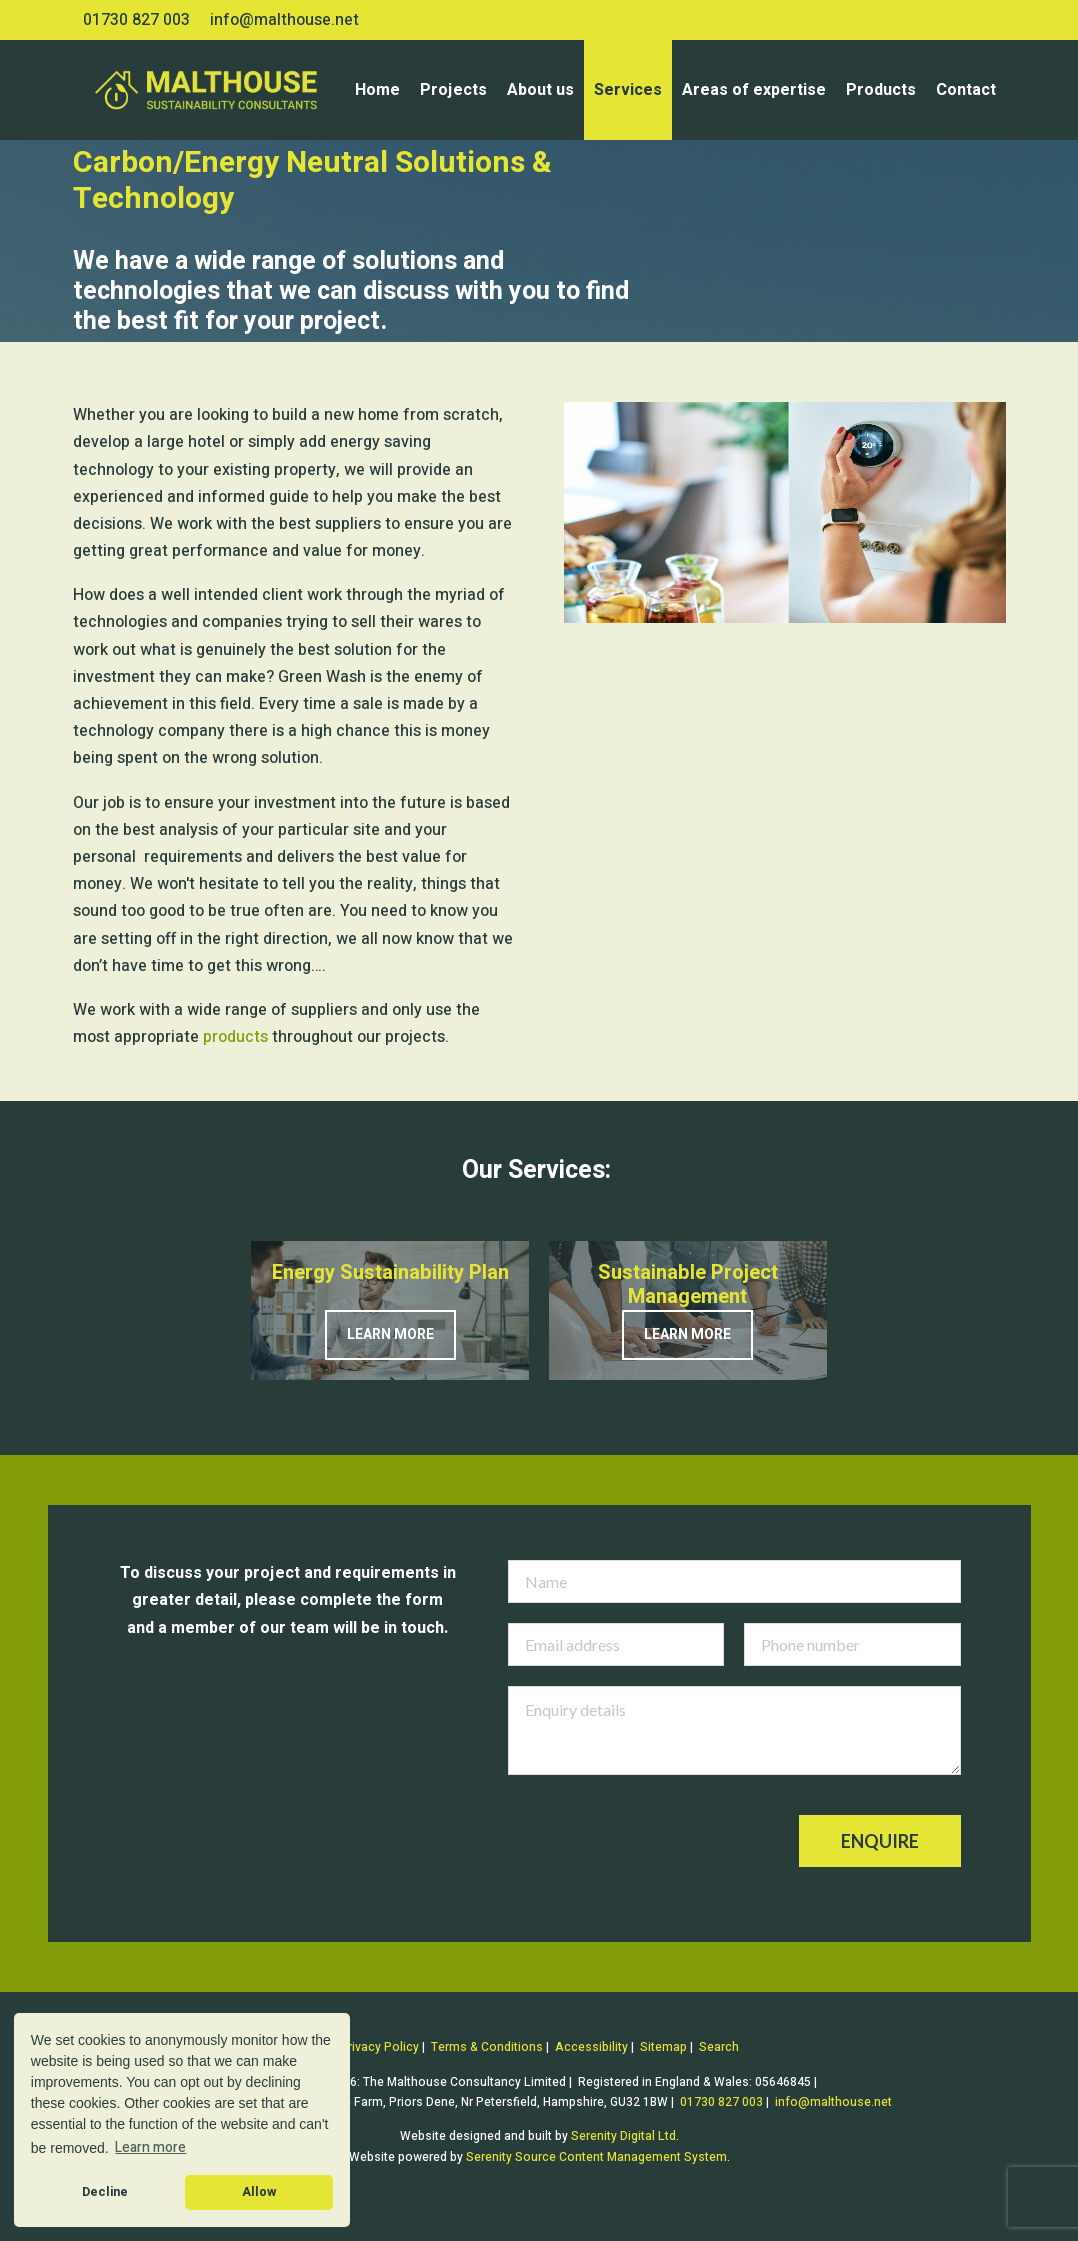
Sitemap (663, 2047)
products (235, 1037)
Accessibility (591, 2047)
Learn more (390, 1334)
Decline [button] (105, 2192)
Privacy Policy (379, 2047)
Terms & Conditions (487, 2047)
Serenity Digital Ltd (623, 2136)
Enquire (880, 1841)
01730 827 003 (136, 20)
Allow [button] (259, 2192)
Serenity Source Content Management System (596, 2157)
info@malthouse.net (284, 20)
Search (719, 2047)
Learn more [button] (150, 2147)
